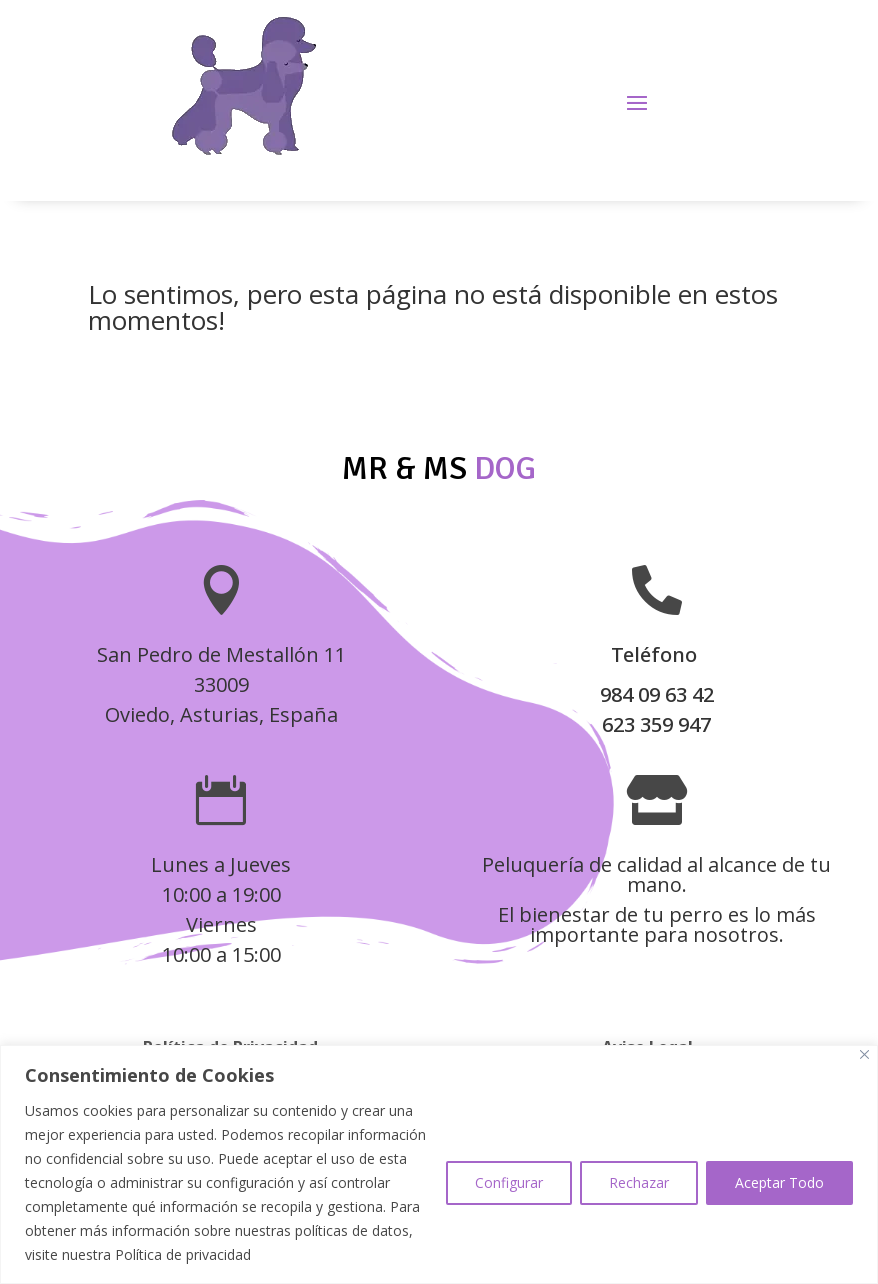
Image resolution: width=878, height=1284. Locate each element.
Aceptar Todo (779, 1182)
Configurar (509, 1182)
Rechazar (639, 1182)
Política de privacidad (183, 1254)
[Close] (864, 1054)
